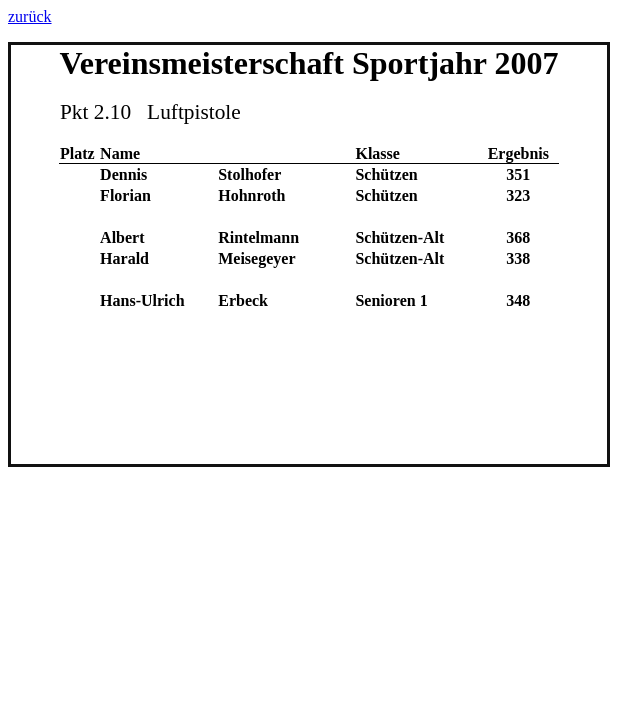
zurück (30, 16)
